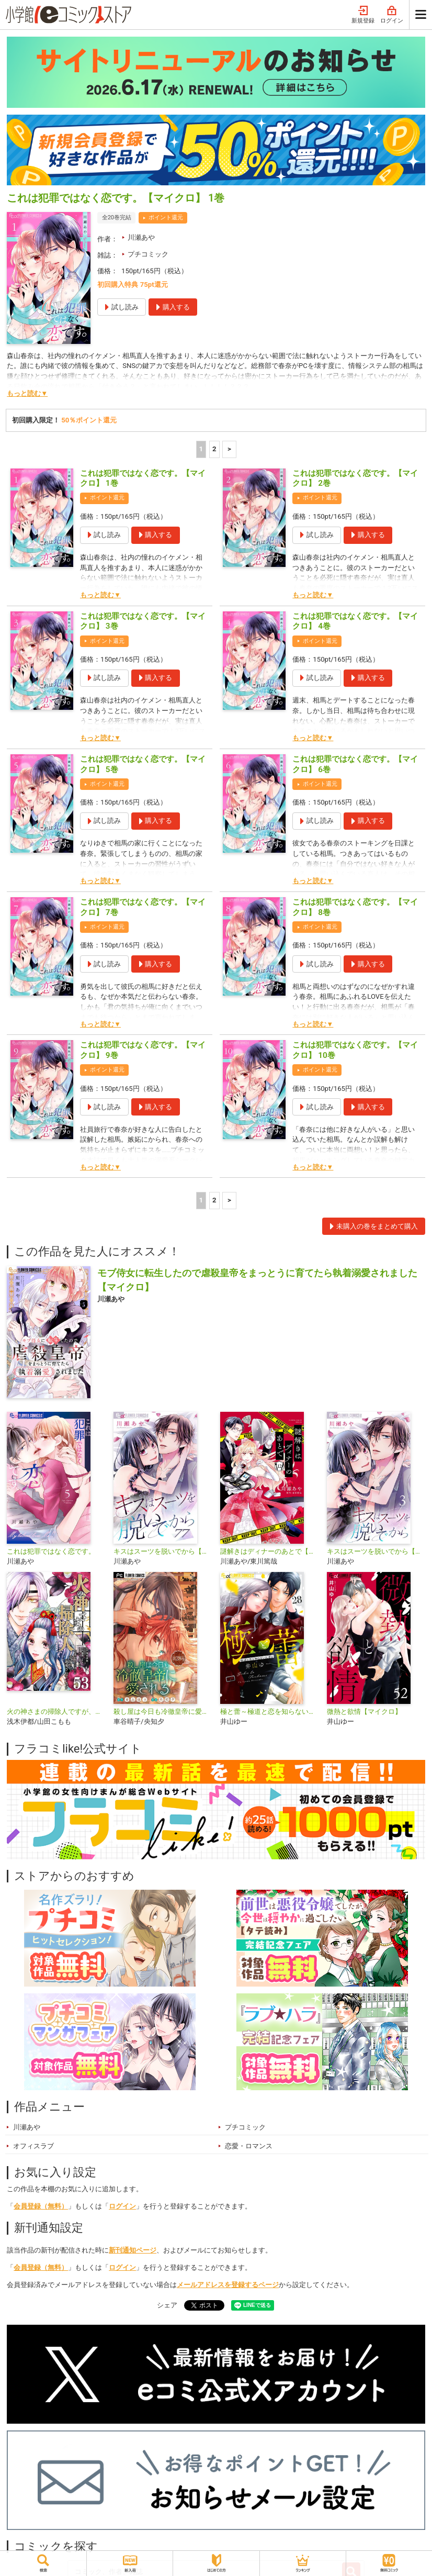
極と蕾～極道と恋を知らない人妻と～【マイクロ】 (269, 1711)
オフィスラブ (33, 2146)
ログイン (391, 15)
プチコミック (148, 254)
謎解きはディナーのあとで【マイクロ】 (269, 1551)
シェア (167, 2305)
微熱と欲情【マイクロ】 (364, 1711)
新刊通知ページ (132, 2250)
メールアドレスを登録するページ (228, 2285)
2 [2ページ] (214, 449)
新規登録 (362, 15)
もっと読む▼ (27, 393)
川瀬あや (141, 237)
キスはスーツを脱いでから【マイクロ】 (162, 1551)
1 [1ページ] (201, 449)
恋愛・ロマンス (248, 2146)
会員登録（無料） (41, 2206)
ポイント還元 (166, 217)
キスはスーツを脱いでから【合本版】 (376, 1551)
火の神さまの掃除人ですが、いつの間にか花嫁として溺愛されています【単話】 (56, 1711)
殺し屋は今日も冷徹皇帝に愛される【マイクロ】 (162, 1711)
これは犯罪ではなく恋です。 (51, 1551)
